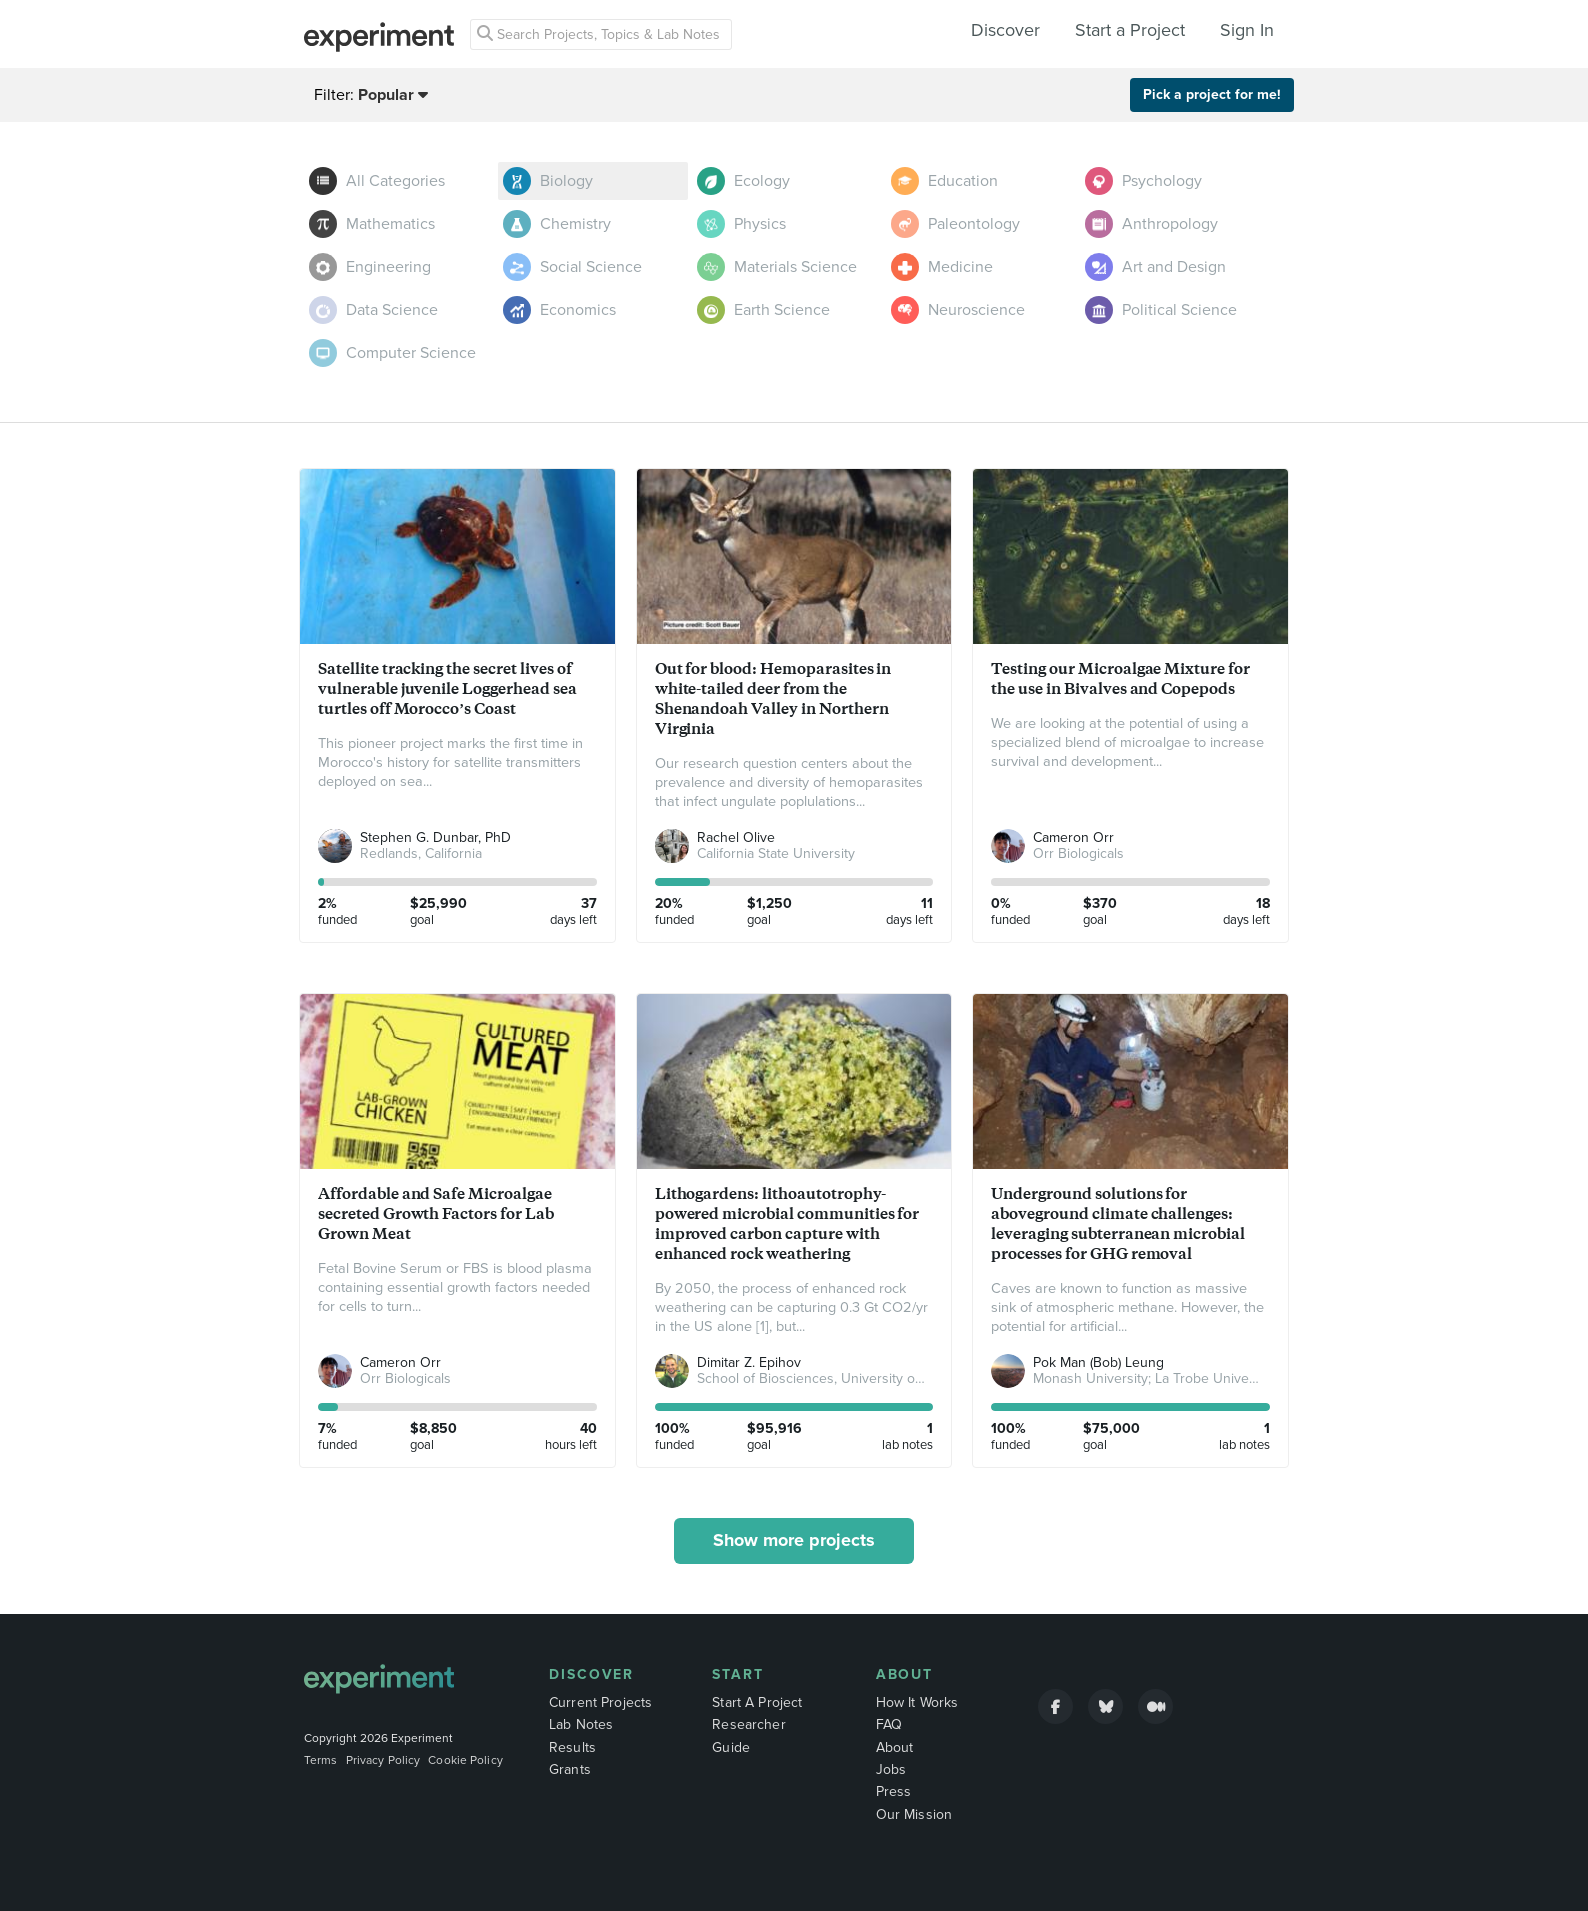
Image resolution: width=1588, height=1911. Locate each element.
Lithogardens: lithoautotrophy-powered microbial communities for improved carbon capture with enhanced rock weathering (787, 1223)
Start (738, 1674)
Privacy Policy (383, 1760)
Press (894, 1791)
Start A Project (757, 1702)
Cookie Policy (465, 1760)
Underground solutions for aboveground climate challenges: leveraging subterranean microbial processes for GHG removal (1118, 1223)
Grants (570, 1769)
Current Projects (600, 1702)
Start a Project (1130, 30)
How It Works (917, 1702)
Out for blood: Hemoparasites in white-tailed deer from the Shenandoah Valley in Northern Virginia (773, 698)
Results (572, 1747)
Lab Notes (581, 1724)
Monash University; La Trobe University (1154, 1378)
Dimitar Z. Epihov (749, 1362)
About (905, 1674)
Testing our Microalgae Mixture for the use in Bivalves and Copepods (1120, 678)
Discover (1005, 30)
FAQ (889, 1724)
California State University (776, 853)
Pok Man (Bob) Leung (1098, 1362)
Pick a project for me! (1212, 94)
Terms (321, 1760)
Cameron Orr (1073, 837)
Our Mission (914, 1814)
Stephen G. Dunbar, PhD (435, 837)
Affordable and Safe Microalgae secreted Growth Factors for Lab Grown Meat (436, 1213)
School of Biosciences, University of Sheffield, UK (849, 1378)
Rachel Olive (736, 837)
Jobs (891, 1769)
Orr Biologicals (1078, 853)
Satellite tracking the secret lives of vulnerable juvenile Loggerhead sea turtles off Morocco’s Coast (447, 688)
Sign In (1247, 30)
